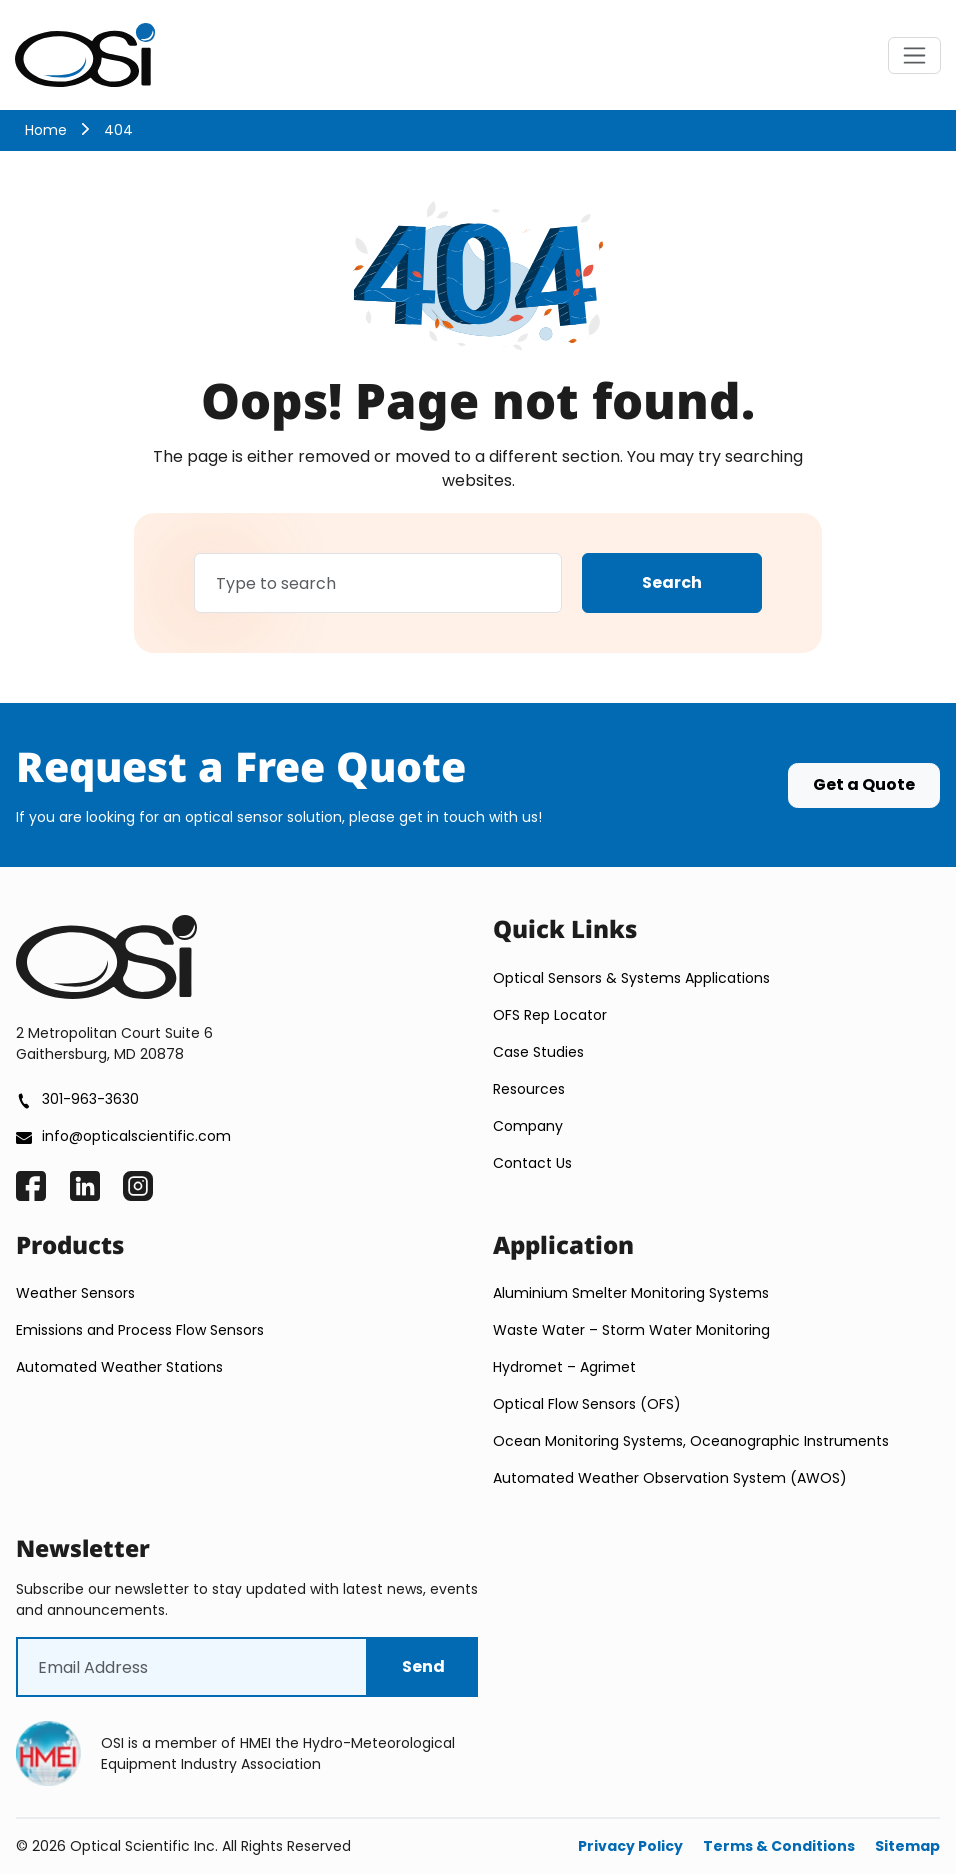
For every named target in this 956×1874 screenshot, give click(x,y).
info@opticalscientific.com (136, 1136)
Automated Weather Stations (119, 1367)
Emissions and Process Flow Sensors (140, 1330)
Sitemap (907, 1846)
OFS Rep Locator (550, 1015)
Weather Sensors (75, 1293)
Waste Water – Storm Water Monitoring (631, 1330)
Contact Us (532, 1163)
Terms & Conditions (779, 1846)
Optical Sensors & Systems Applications (631, 978)
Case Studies (538, 1052)
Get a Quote (864, 784)
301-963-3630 (90, 1099)
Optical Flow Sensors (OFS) (589, 1404)
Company (528, 1126)
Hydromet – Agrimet (564, 1367)
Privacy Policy (630, 1846)
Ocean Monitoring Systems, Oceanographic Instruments (691, 1441)
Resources (529, 1089)
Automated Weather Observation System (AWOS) (670, 1478)
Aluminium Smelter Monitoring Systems (631, 1293)
